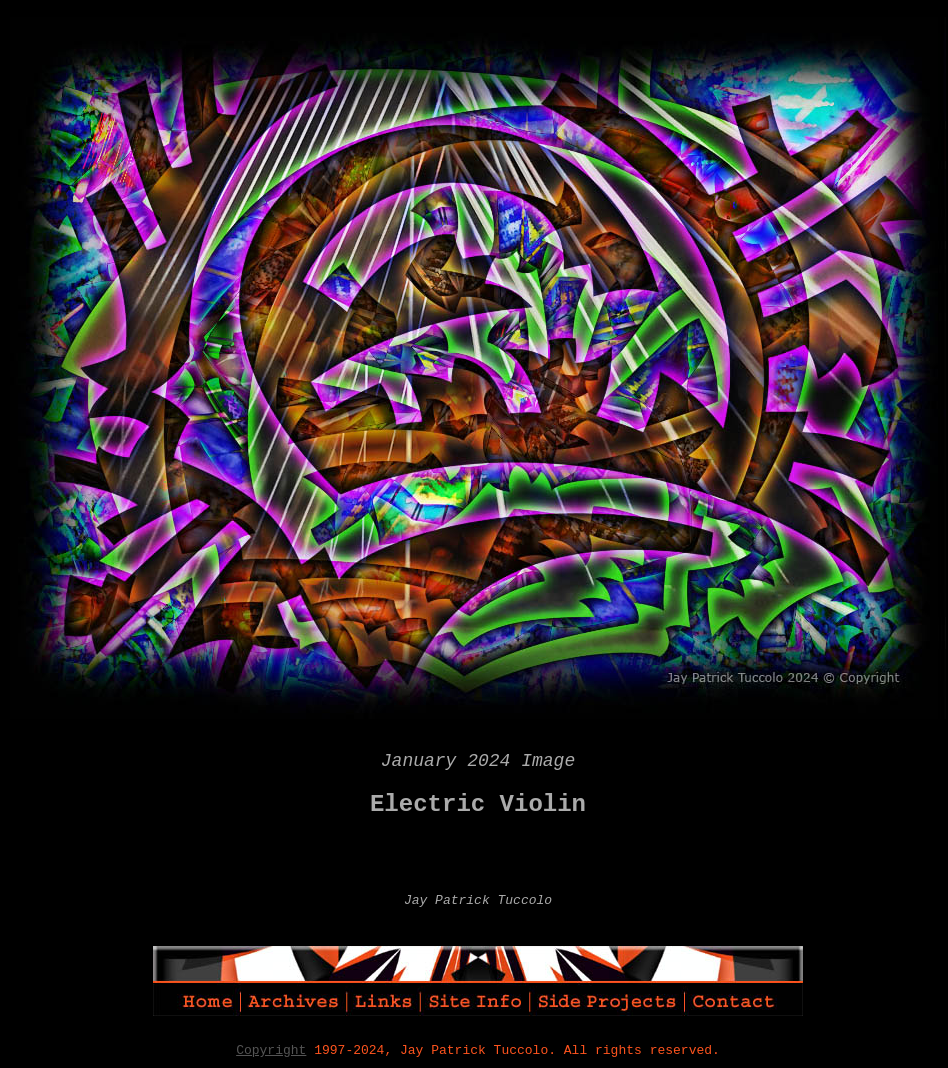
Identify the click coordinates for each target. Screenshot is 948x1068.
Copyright (271, 1050)
